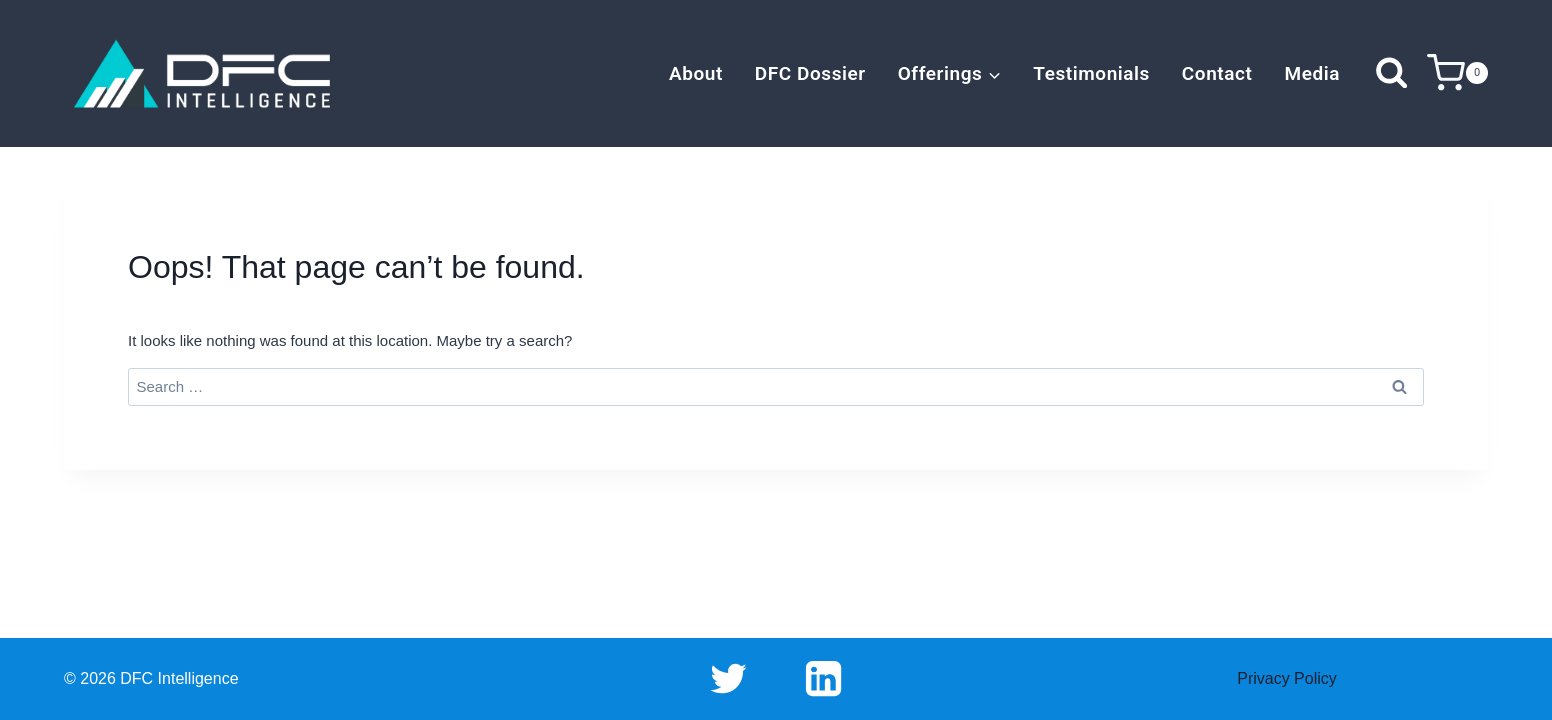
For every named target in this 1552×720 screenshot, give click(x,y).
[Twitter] (729, 679)
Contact (1217, 73)
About (696, 73)
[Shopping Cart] (1457, 73)
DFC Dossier (810, 73)
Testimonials (1091, 73)
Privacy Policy (1287, 678)
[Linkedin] (823, 679)
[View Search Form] (1391, 73)
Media (1312, 73)
